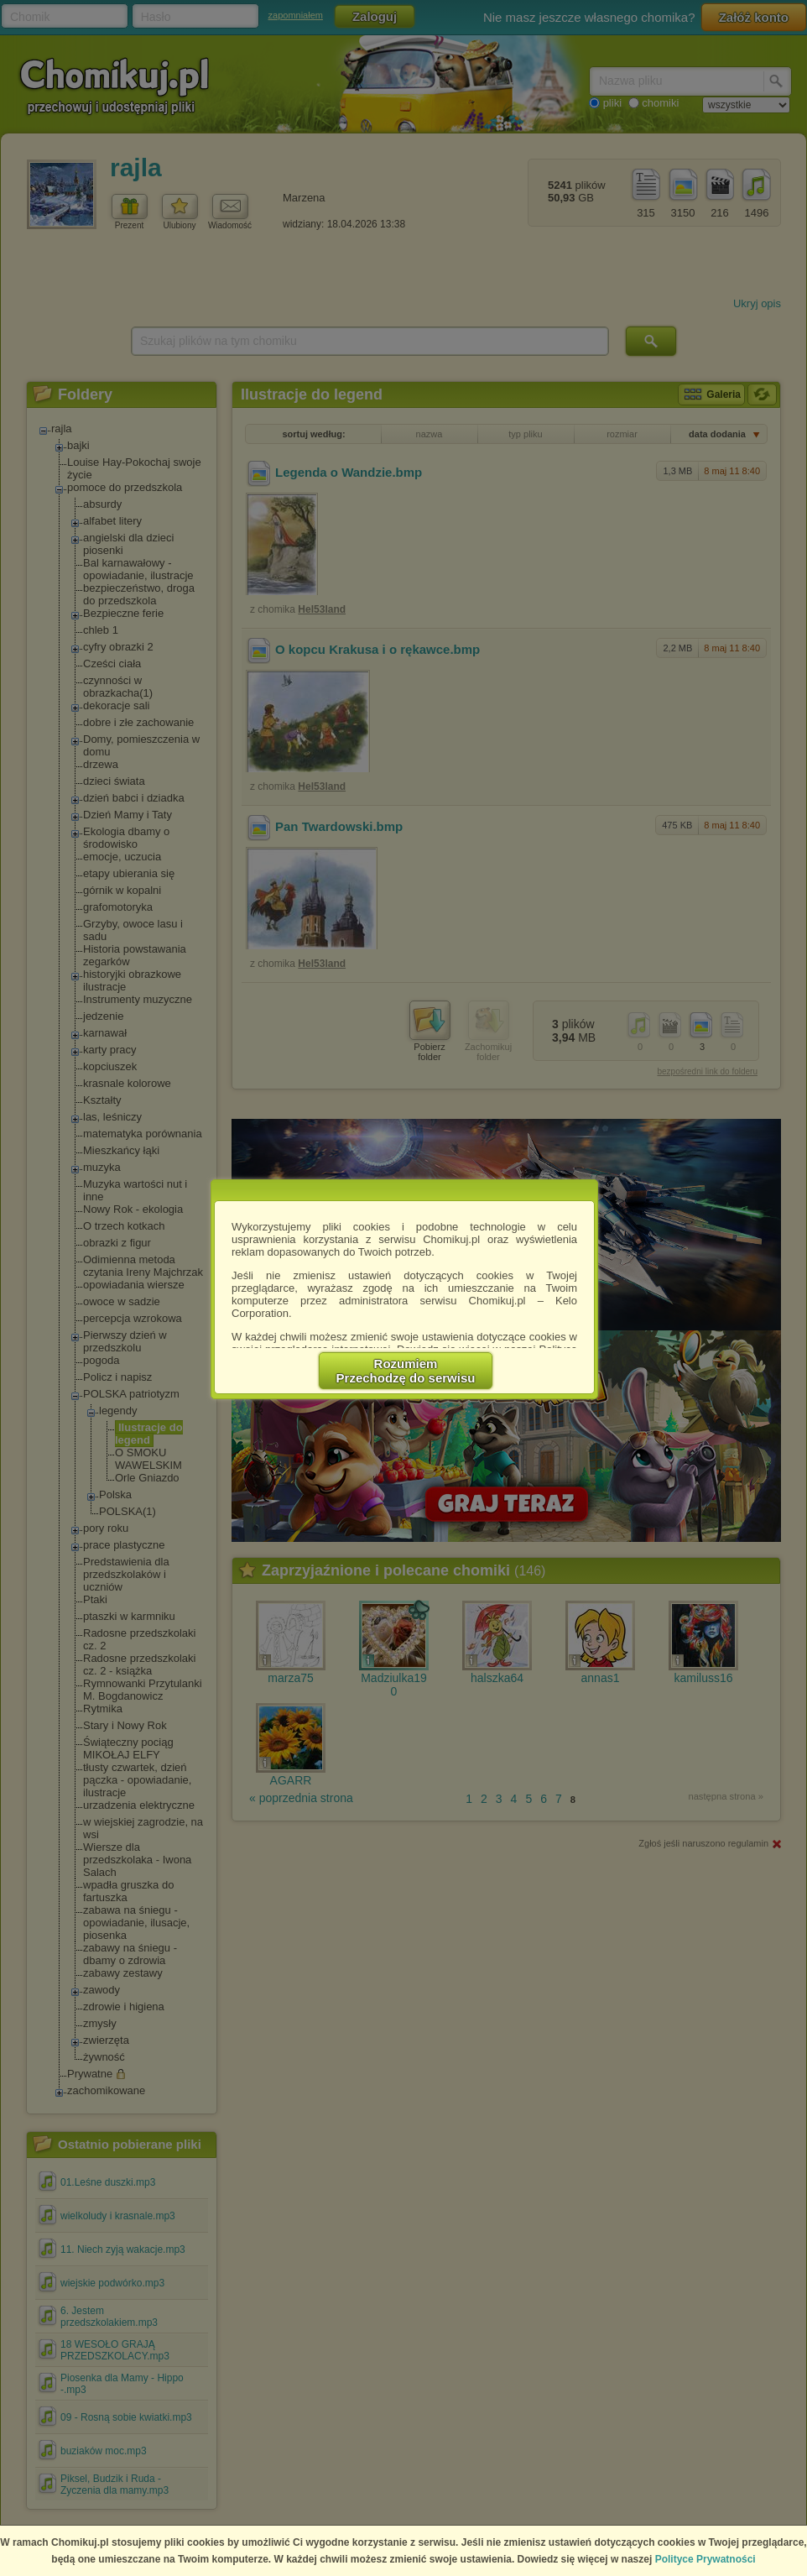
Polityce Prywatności (705, 2559)
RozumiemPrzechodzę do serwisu (406, 1370)
